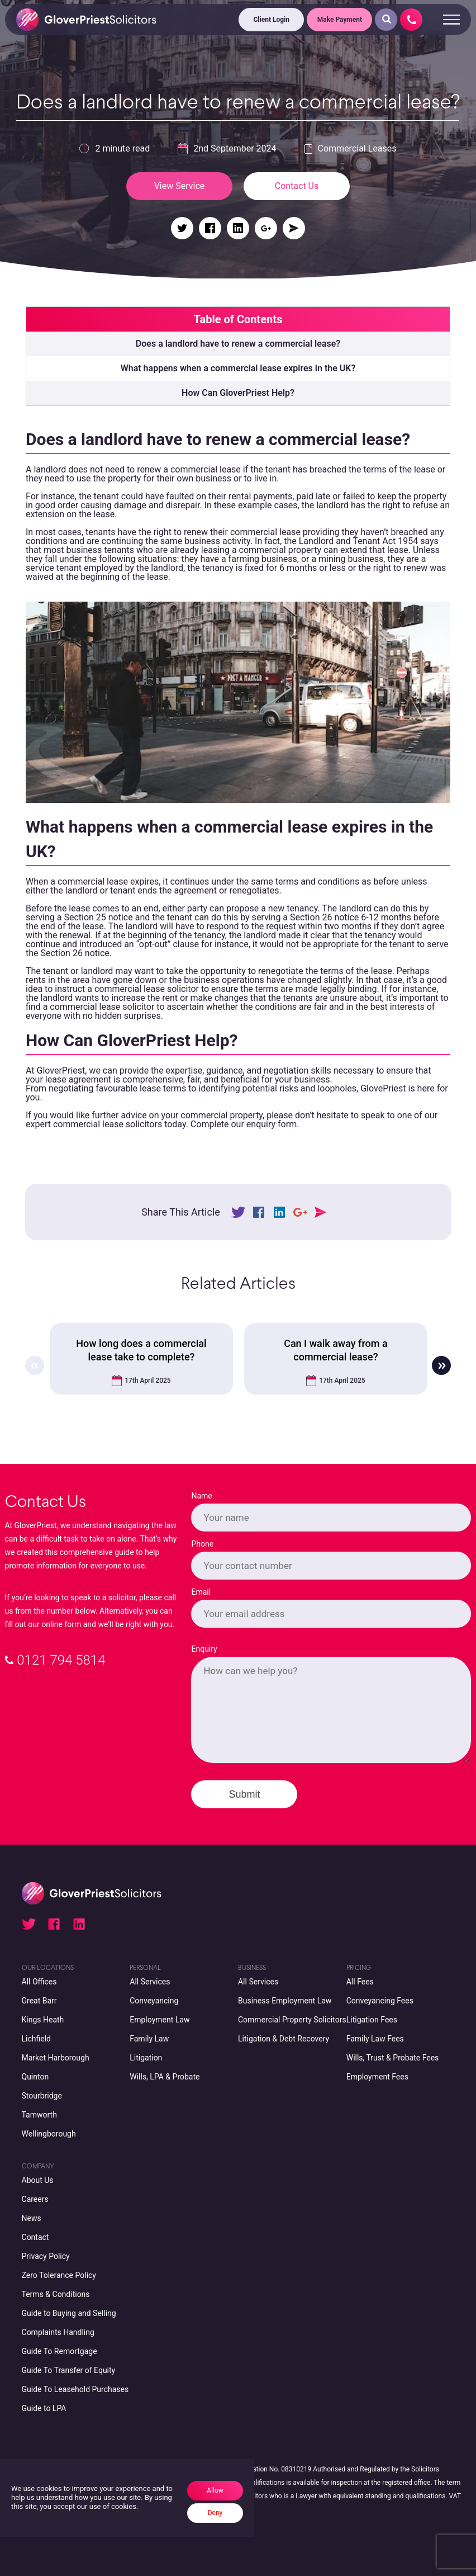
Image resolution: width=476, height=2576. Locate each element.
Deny (215, 2513)
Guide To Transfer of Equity (69, 2370)
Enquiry (204, 1649)
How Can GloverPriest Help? (238, 392)
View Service (179, 186)
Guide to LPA (44, 2408)
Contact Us (297, 186)
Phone (202, 1544)
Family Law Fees (375, 2038)
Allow (215, 2490)
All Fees (360, 1981)
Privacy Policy (46, 2256)
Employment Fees (377, 2076)
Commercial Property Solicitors (292, 2019)
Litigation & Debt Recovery (283, 2038)
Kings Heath (43, 2019)
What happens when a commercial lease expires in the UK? (238, 368)
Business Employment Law (284, 2000)
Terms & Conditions (56, 2294)
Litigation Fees (371, 2019)
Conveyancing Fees (379, 2000)
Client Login (271, 19)
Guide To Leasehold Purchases (75, 2389)
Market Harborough (55, 2057)
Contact (35, 2237)
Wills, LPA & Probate (164, 2076)
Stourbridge (42, 2095)
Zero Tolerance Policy (59, 2275)
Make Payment (339, 19)
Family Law (149, 2038)
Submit (244, 1794)
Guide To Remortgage (59, 2351)
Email (201, 1592)
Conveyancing (154, 2000)
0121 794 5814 (55, 1660)
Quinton (35, 2076)
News (31, 2218)
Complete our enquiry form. (245, 1124)
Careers (35, 2199)
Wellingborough (49, 2133)
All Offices (39, 1981)
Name (201, 1496)
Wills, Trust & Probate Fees (392, 2057)
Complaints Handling (58, 2332)
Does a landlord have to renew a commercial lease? (238, 343)
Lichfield (36, 2038)
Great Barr (39, 2000)
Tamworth (39, 2114)
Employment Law (159, 2019)
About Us (38, 2180)
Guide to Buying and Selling (69, 2313)
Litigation (146, 2057)
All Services (150, 1981)
